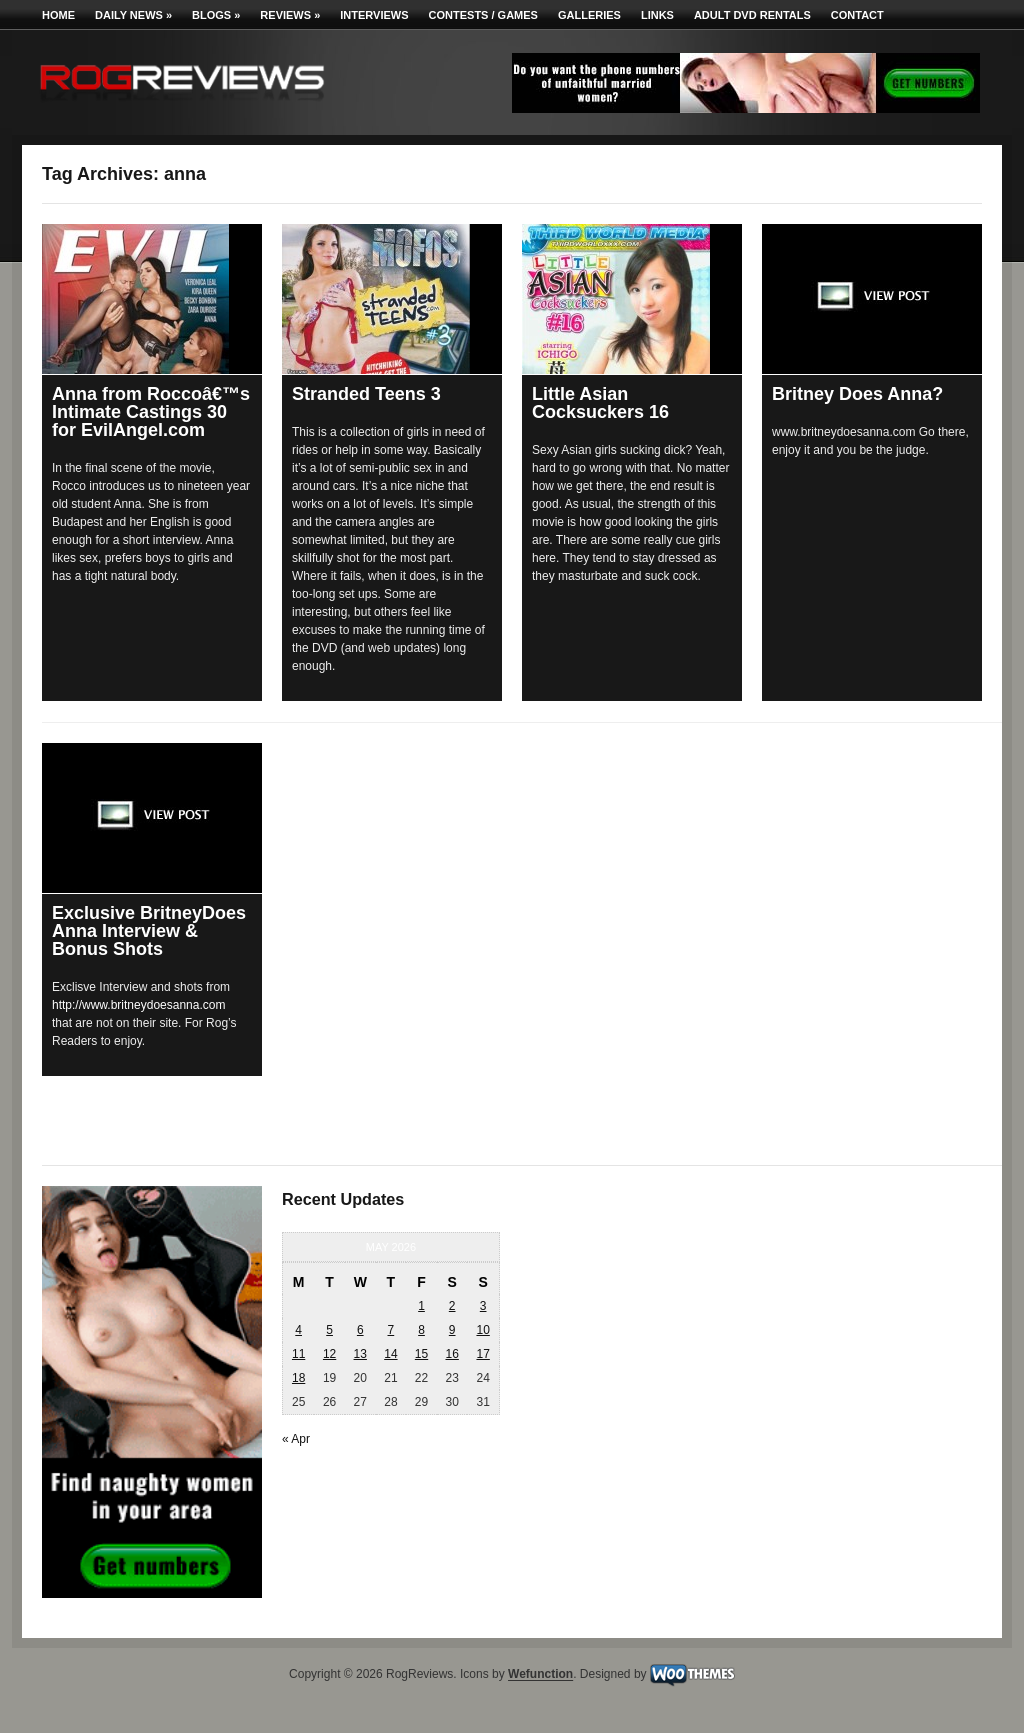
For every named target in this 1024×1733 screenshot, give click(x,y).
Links (657, 15)
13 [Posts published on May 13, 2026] (360, 1354)
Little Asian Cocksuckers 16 (600, 403)
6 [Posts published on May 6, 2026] (360, 1330)
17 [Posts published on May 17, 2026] (482, 1354)
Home (58, 15)
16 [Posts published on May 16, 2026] (451, 1354)
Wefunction (540, 1675)
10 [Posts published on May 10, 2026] (482, 1330)
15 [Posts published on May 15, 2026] (421, 1354)
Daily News (133, 15)
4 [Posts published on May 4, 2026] (298, 1330)
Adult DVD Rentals (752, 15)
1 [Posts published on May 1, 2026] (421, 1306)
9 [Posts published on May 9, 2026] (452, 1330)
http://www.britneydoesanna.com (138, 1005)
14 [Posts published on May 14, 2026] (390, 1354)
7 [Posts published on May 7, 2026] (391, 1330)
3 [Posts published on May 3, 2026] (483, 1306)
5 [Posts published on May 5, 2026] (329, 1330)
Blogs (216, 15)
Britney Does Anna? (857, 394)
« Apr (296, 1439)
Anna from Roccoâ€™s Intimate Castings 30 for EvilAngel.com (151, 412)
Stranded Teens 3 (366, 394)
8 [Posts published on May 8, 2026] (421, 1330)
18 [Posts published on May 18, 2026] (298, 1378)
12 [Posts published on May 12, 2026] (329, 1354)
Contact (857, 15)
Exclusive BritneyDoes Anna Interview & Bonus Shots (149, 931)
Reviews (290, 15)
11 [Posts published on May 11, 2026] (298, 1354)
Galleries (589, 15)
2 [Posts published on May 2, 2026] (452, 1306)
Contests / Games (483, 15)
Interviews (374, 15)
